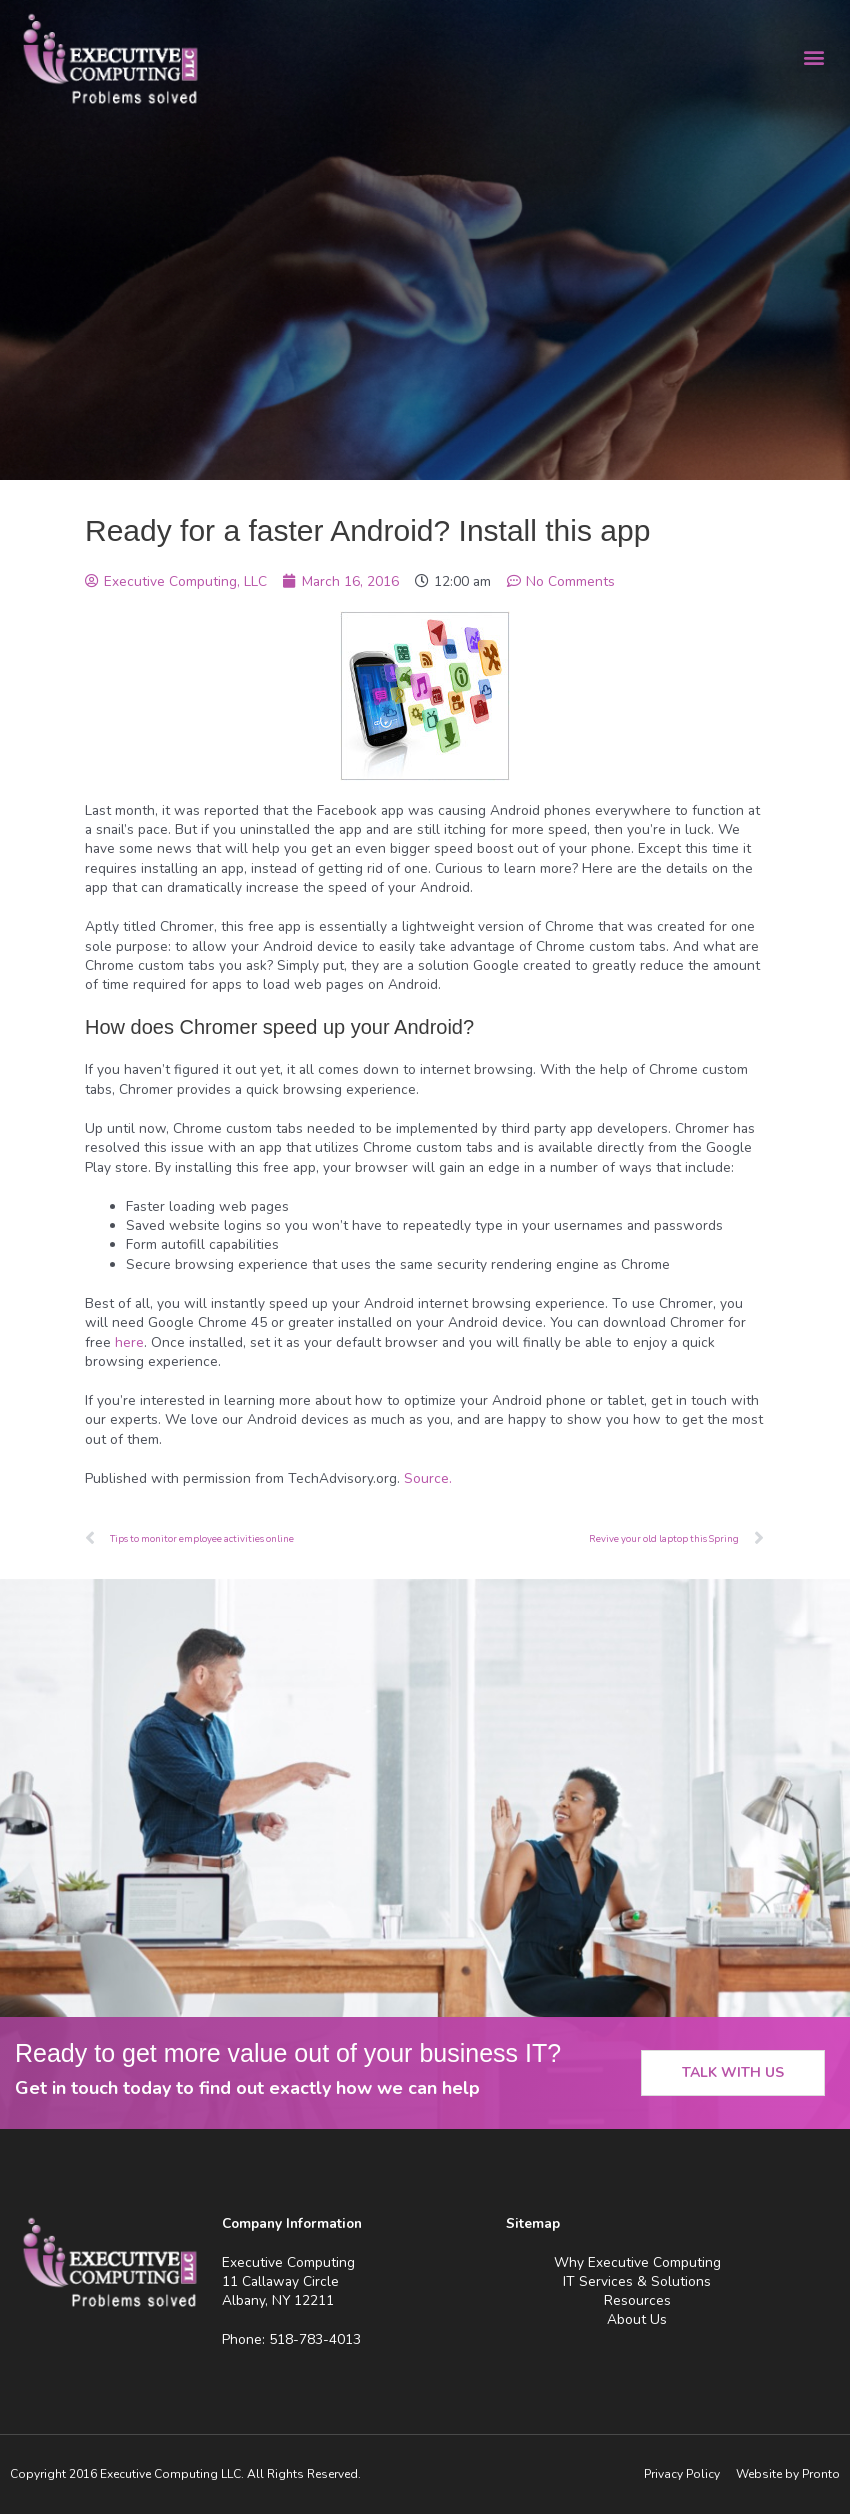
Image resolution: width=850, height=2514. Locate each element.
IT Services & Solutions (637, 2281)
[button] (813, 56)
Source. (428, 1478)
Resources (637, 2300)
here (129, 1342)
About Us (637, 2319)
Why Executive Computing (637, 2262)
